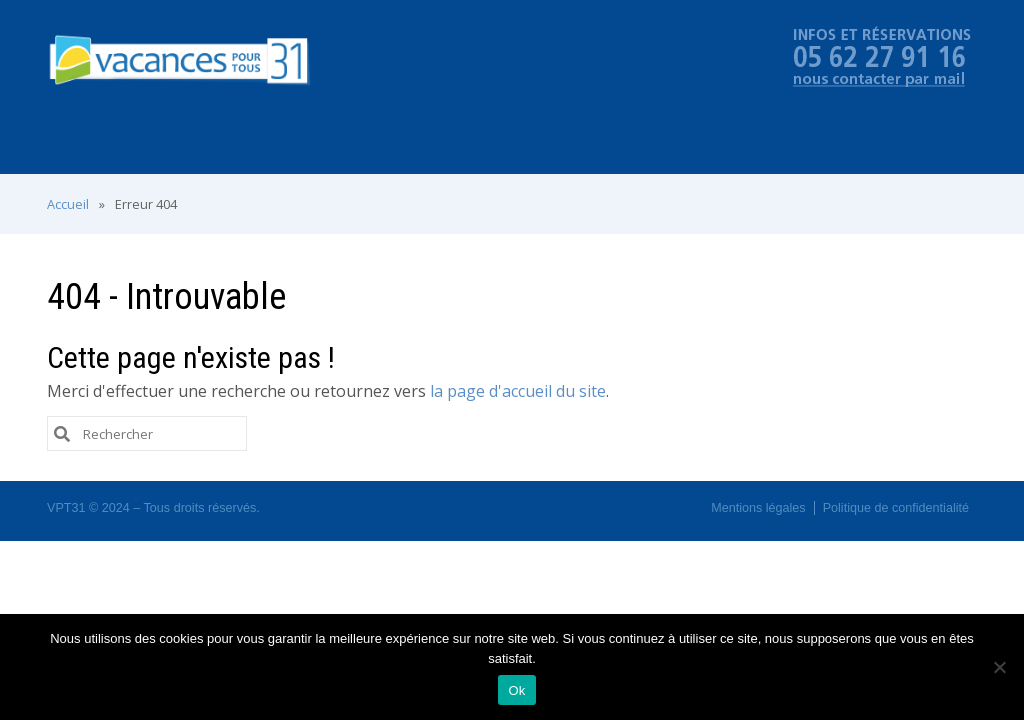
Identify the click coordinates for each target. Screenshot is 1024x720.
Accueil (68, 204)
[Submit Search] (62, 432)
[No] (999, 667)
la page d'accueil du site (518, 391)
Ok (516, 690)
